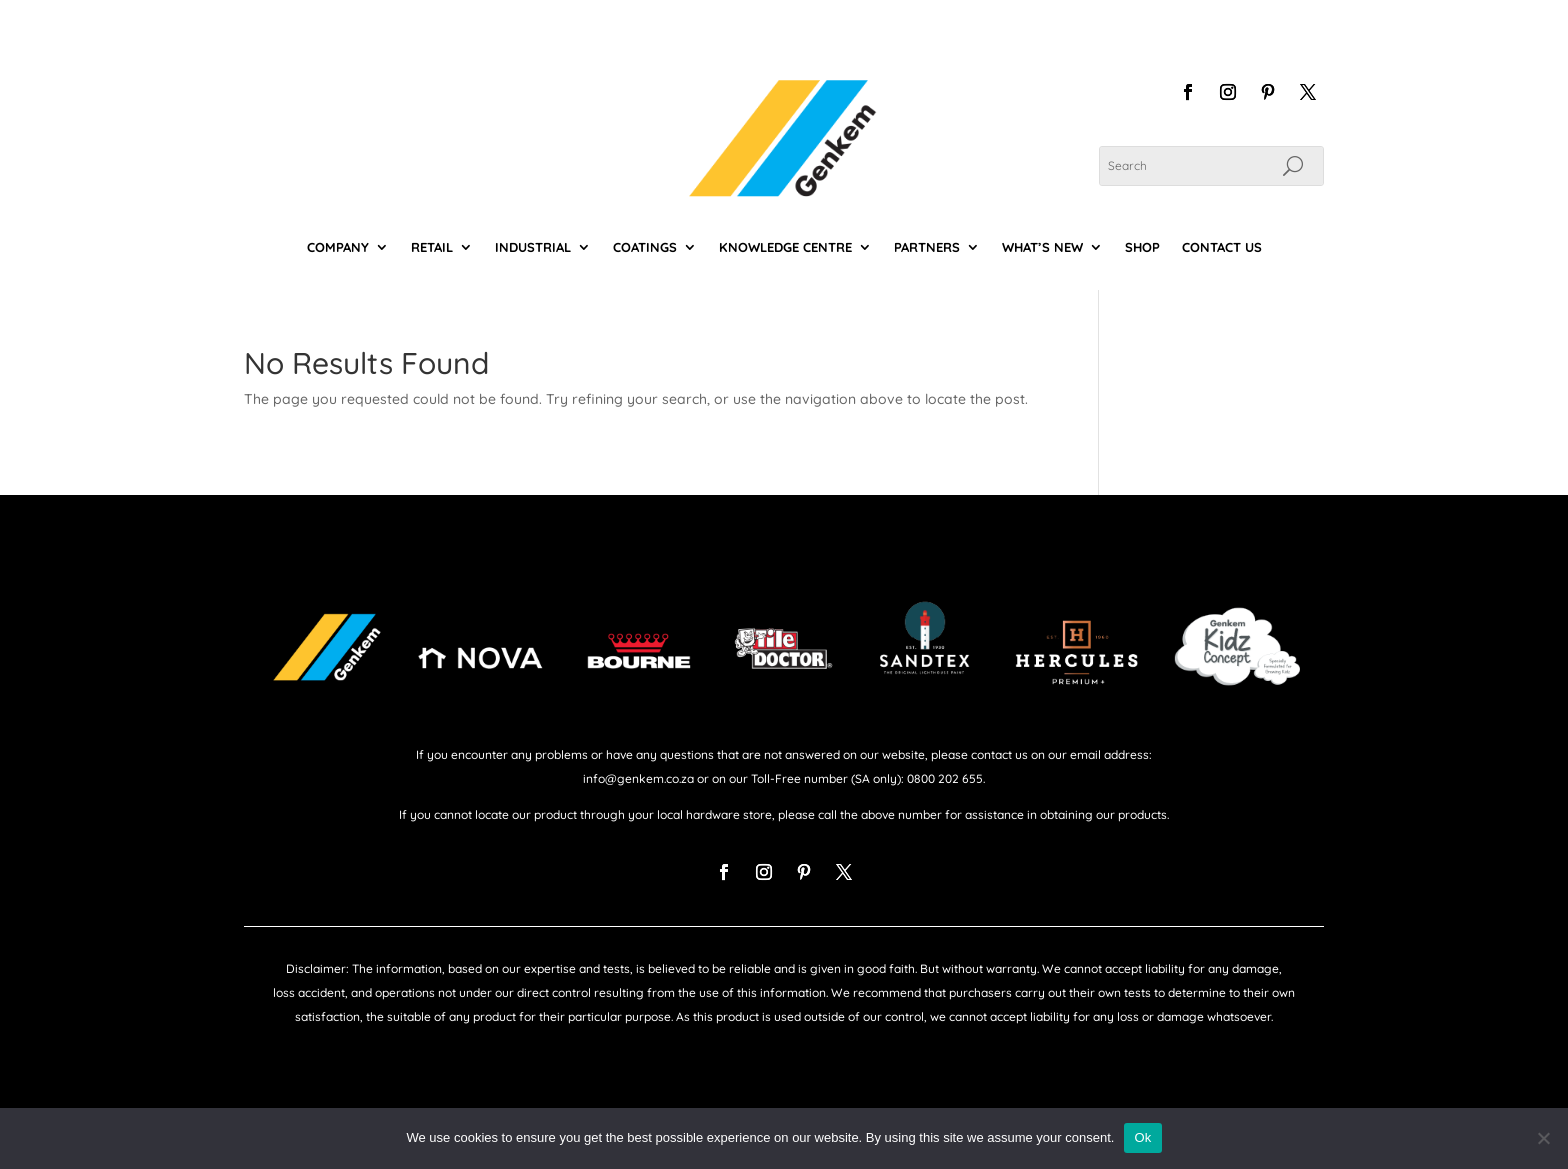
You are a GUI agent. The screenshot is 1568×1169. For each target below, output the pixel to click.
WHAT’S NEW (1042, 247)
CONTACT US (1222, 247)
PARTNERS (927, 247)
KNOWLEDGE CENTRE (785, 247)
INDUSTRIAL (533, 247)
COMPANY (338, 247)
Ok (1142, 1137)
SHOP (1142, 247)
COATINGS (645, 247)
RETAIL (432, 247)
